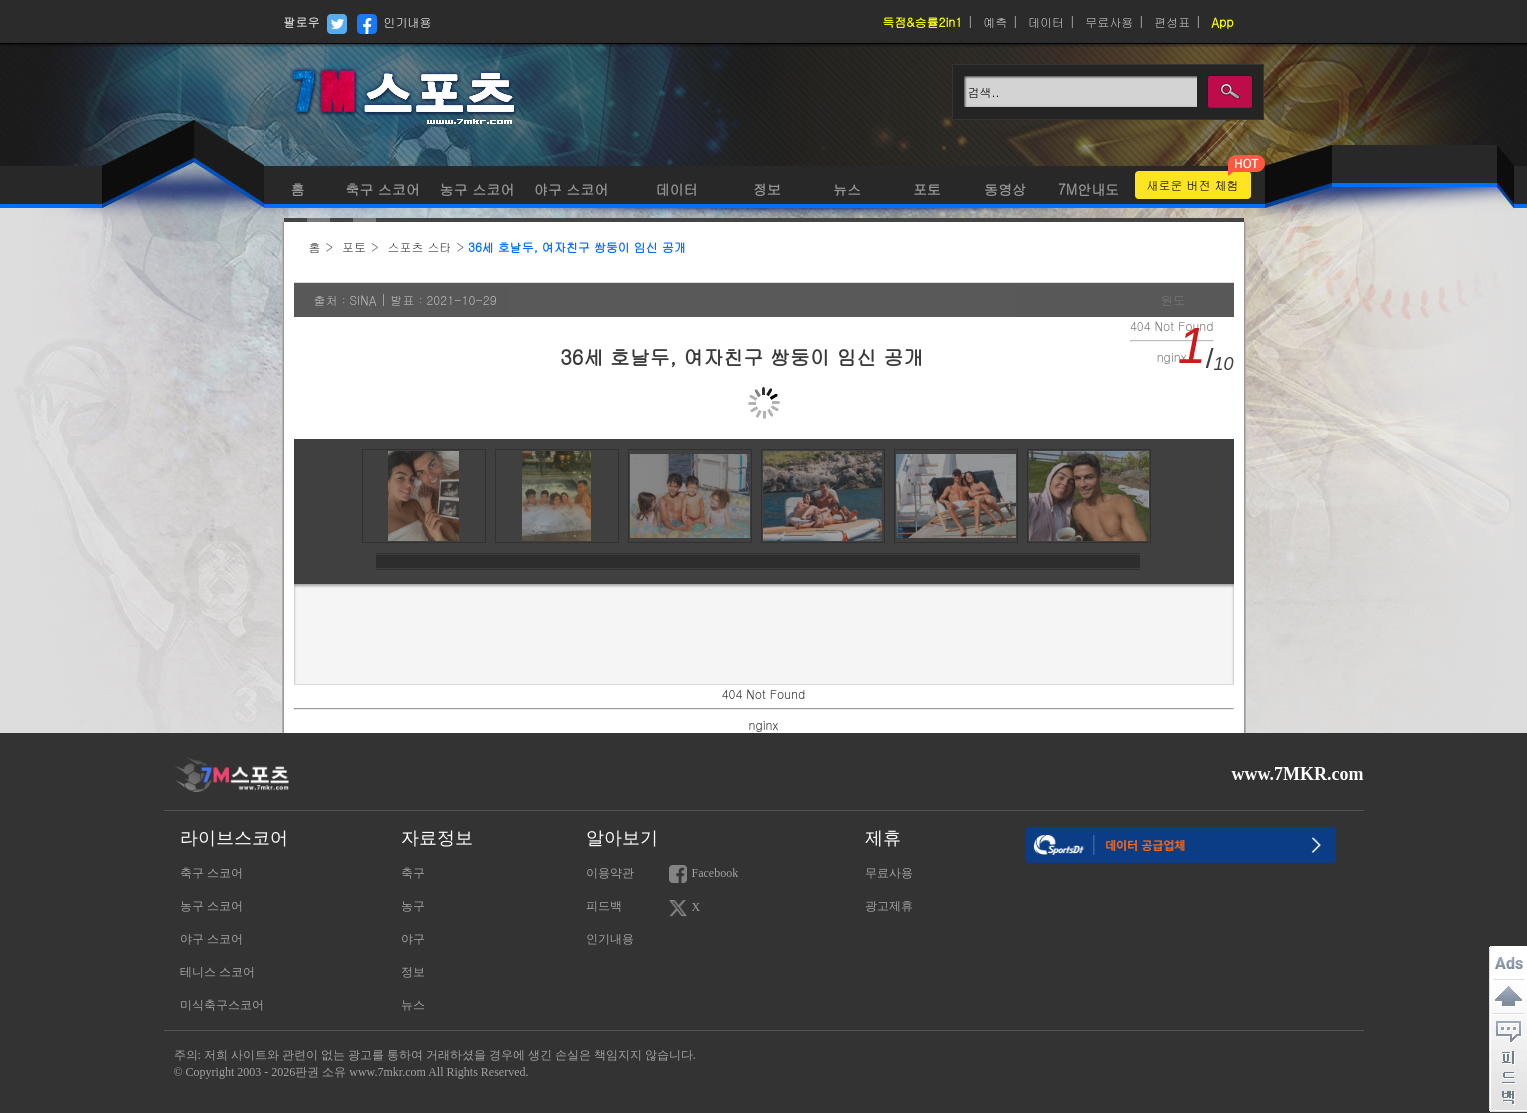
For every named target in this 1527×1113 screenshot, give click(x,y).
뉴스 (847, 189)
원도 (1173, 299)
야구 (413, 939)
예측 (995, 21)
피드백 (604, 906)
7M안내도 (1088, 189)
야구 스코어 (571, 189)
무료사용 (1109, 21)
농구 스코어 (475, 189)
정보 (767, 189)
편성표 (1172, 21)
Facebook (704, 874)
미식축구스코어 (222, 1005)
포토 (927, 189)
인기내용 (408, 21)
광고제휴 (889, 906)
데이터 (1046, 21)
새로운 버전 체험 (1193, 184)
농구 (413, 906)
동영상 (1005, 189)
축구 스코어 (382, 189)
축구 (413, 873)
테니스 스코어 (217, 972)
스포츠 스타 (420, 246)
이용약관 (610, 873)
